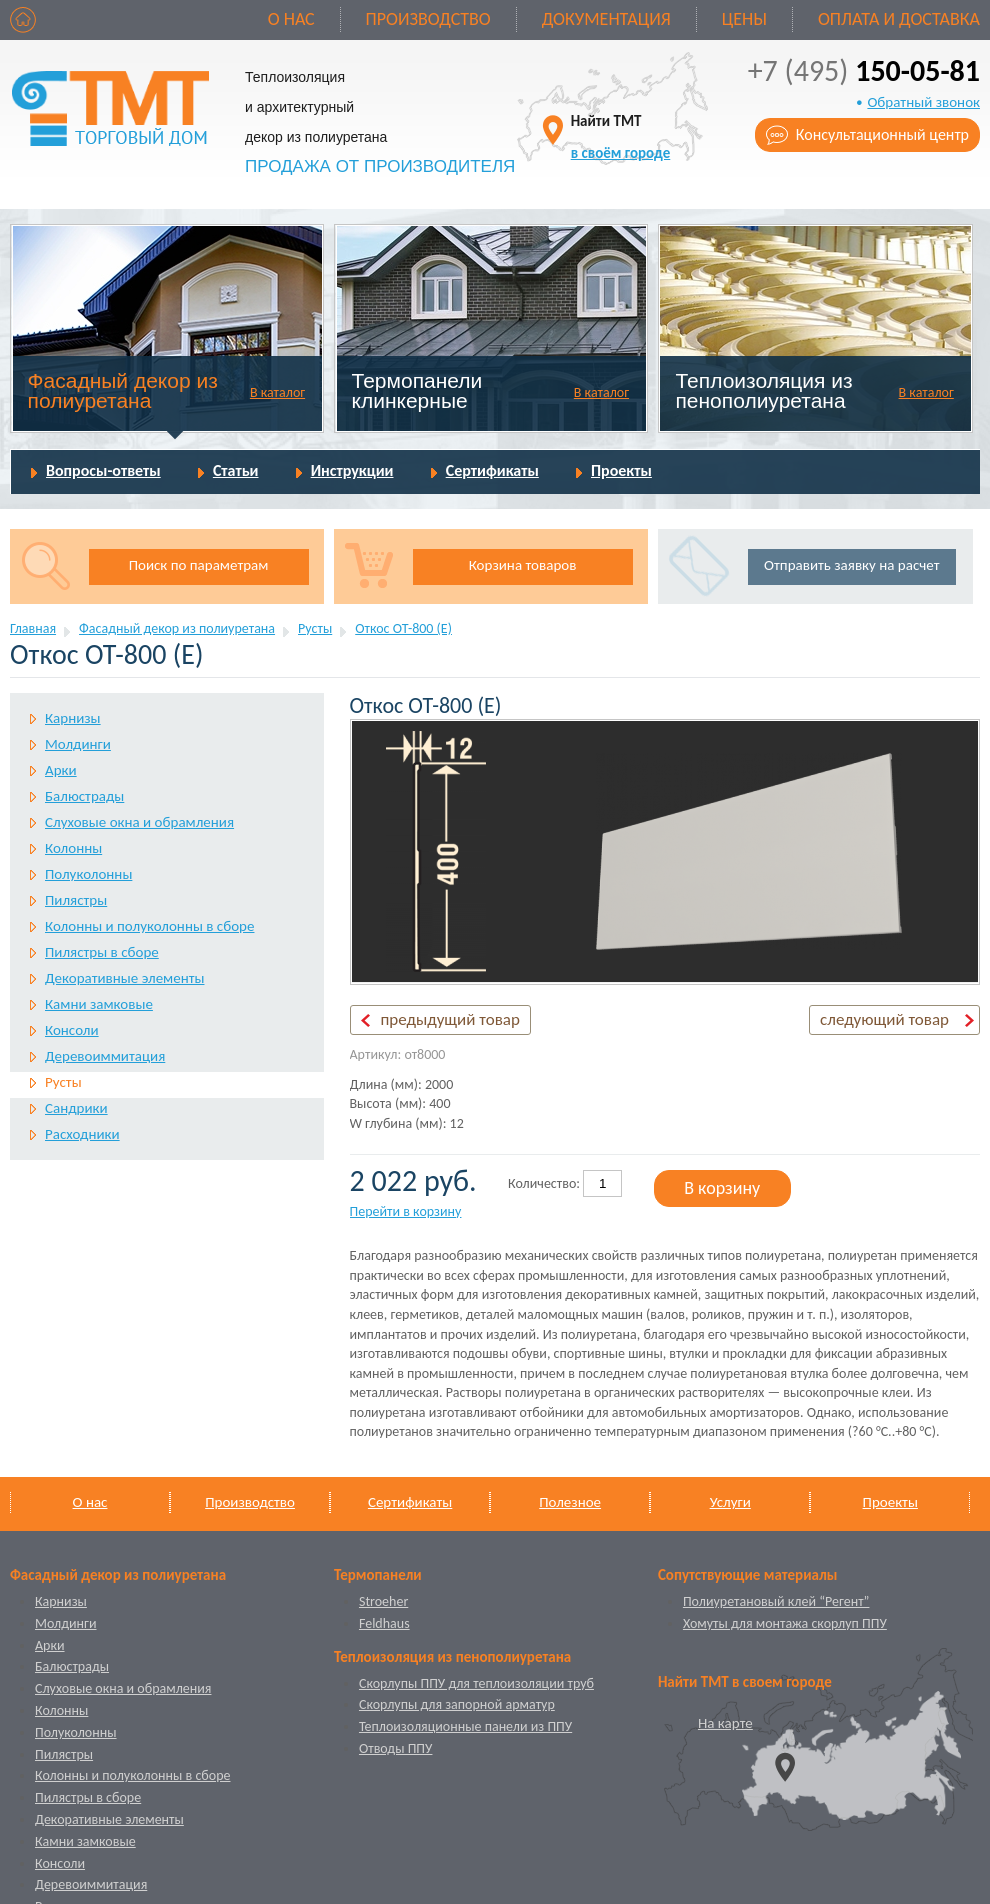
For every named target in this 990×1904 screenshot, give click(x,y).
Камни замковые (99, 1004)
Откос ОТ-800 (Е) (403, 628)
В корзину (722, 1188)
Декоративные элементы (124, 978)
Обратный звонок (923, 102)
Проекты (621, 470)
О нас (291, 19)
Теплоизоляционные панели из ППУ (465, 1726)
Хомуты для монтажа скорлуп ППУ (785, 1623)
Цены (744, 19)
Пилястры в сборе (102, 952)
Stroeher (383, 1601)
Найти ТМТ (621, 136)
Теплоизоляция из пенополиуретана (763, 390)
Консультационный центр (882, 134)
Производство (428, 19)
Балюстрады (84, 796)
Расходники (82, 1134)
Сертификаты (492, 470)
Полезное (570, 1502)
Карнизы (73, 718)
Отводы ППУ (395, 1748)
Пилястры (76, 900)
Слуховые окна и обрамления (139, 822)
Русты (315, 628)
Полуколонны (88, 874)
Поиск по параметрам (199, 565)
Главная (33, 628)
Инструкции (352, 470)
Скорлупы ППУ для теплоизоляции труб (476, 1683)
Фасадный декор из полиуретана (123, 390)
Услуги (730, 1502)
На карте (725, 1723)
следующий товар (884, 1019)
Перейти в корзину (406, 1211)
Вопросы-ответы (103, 470)
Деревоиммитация (105, 1056)
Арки (61, 770)
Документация (606, 19)
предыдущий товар (450, 1019)
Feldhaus (384, 1623)
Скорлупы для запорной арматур (457, 1704)
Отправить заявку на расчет (851, 565)
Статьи (236, 470)
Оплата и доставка (899, 19)
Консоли (72, 1030)
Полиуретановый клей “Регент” (776, 1601)
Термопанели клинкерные (417, 390)
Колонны (73, 848)
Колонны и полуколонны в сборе (149, 926)
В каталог (277, 392)
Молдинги (78, 744)
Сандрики (76, 1108)
